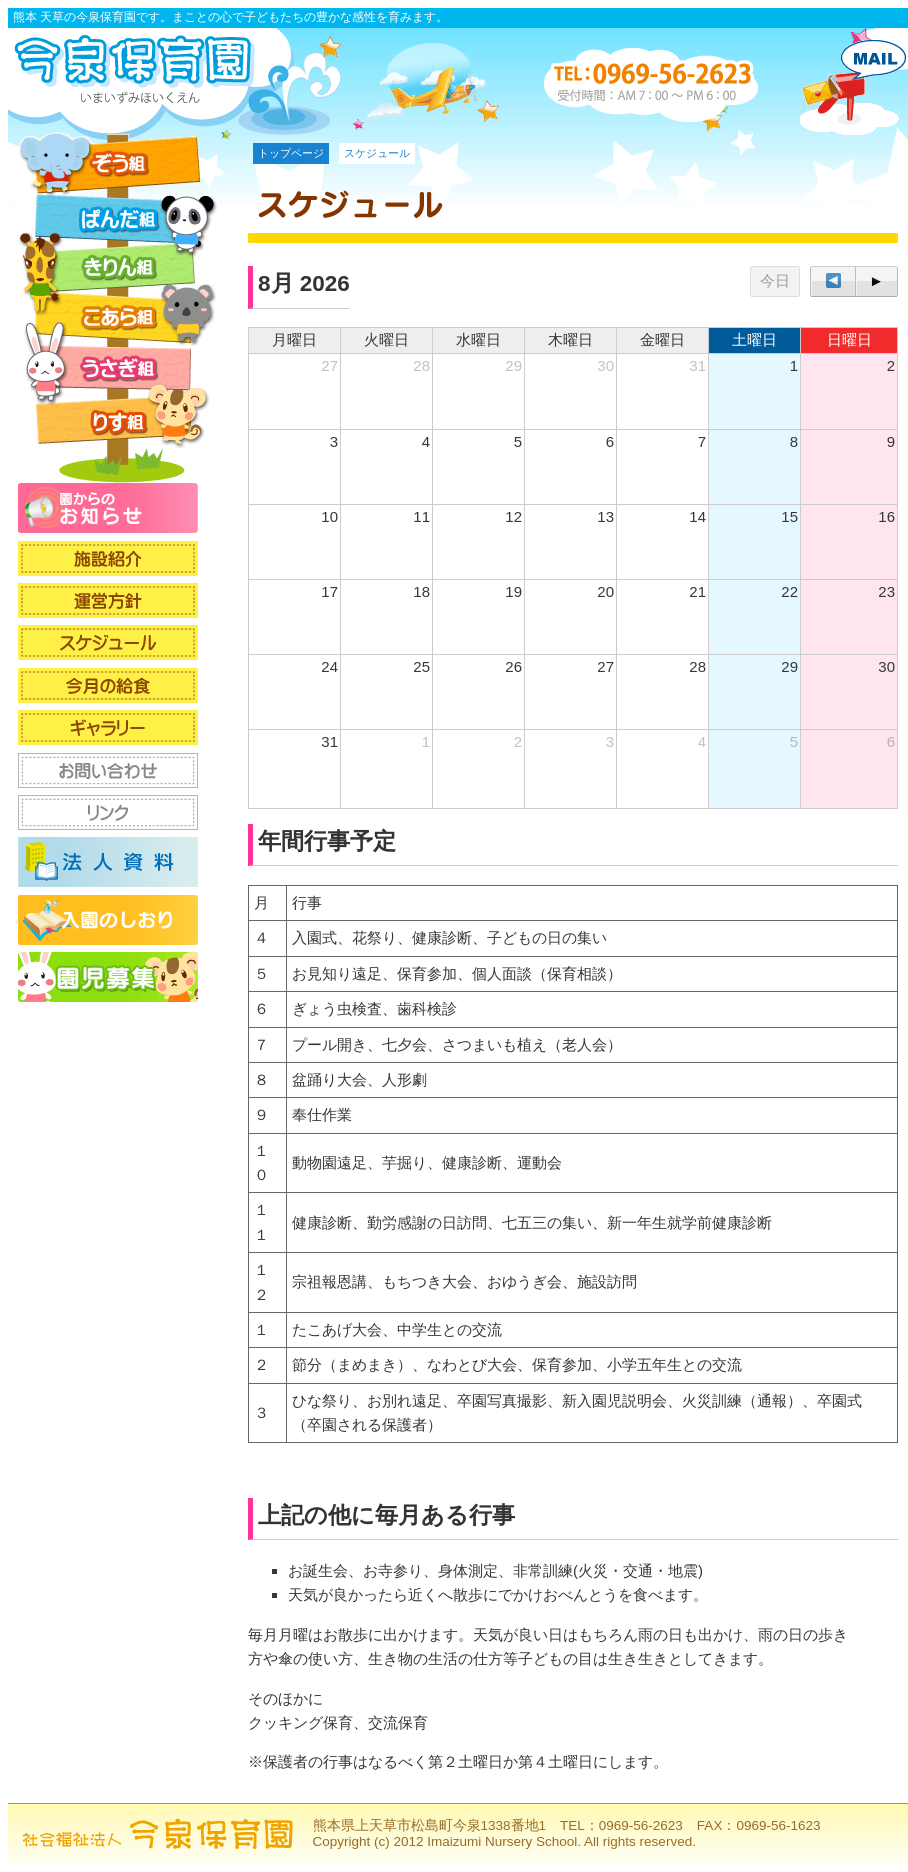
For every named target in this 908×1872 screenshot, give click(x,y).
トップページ (291, 153)
